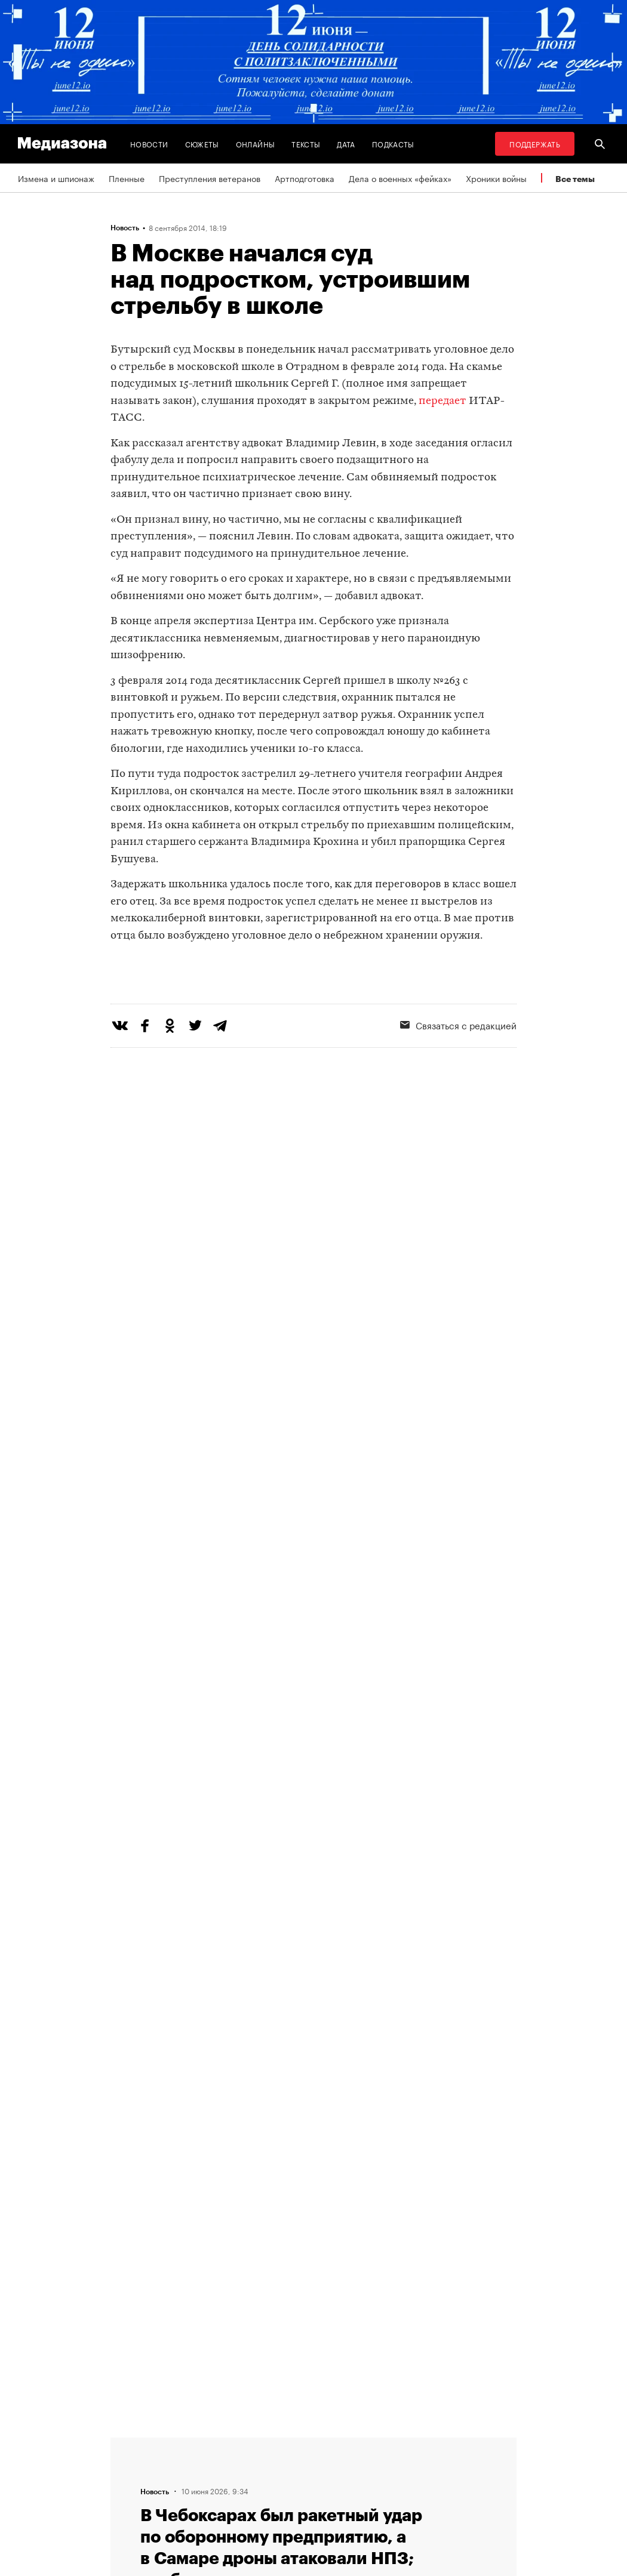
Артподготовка (304, 177)
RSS (281, 2445)
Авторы (192, 2468)
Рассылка (287, 2468)
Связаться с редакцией (314, 2490)
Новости (149, 143)
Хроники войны (496, 177)
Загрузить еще (313, 2073)
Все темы (575, 179)
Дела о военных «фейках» (400, 177)
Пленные (127, 177)
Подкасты (393, 143)
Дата (346, 143)
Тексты (305, 143)
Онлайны (255, 143)
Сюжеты (202, 143)
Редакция (195, 2490)
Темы (187, 2445)
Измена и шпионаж (56, 177)
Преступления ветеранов (209, 177)
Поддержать (534, 143)
